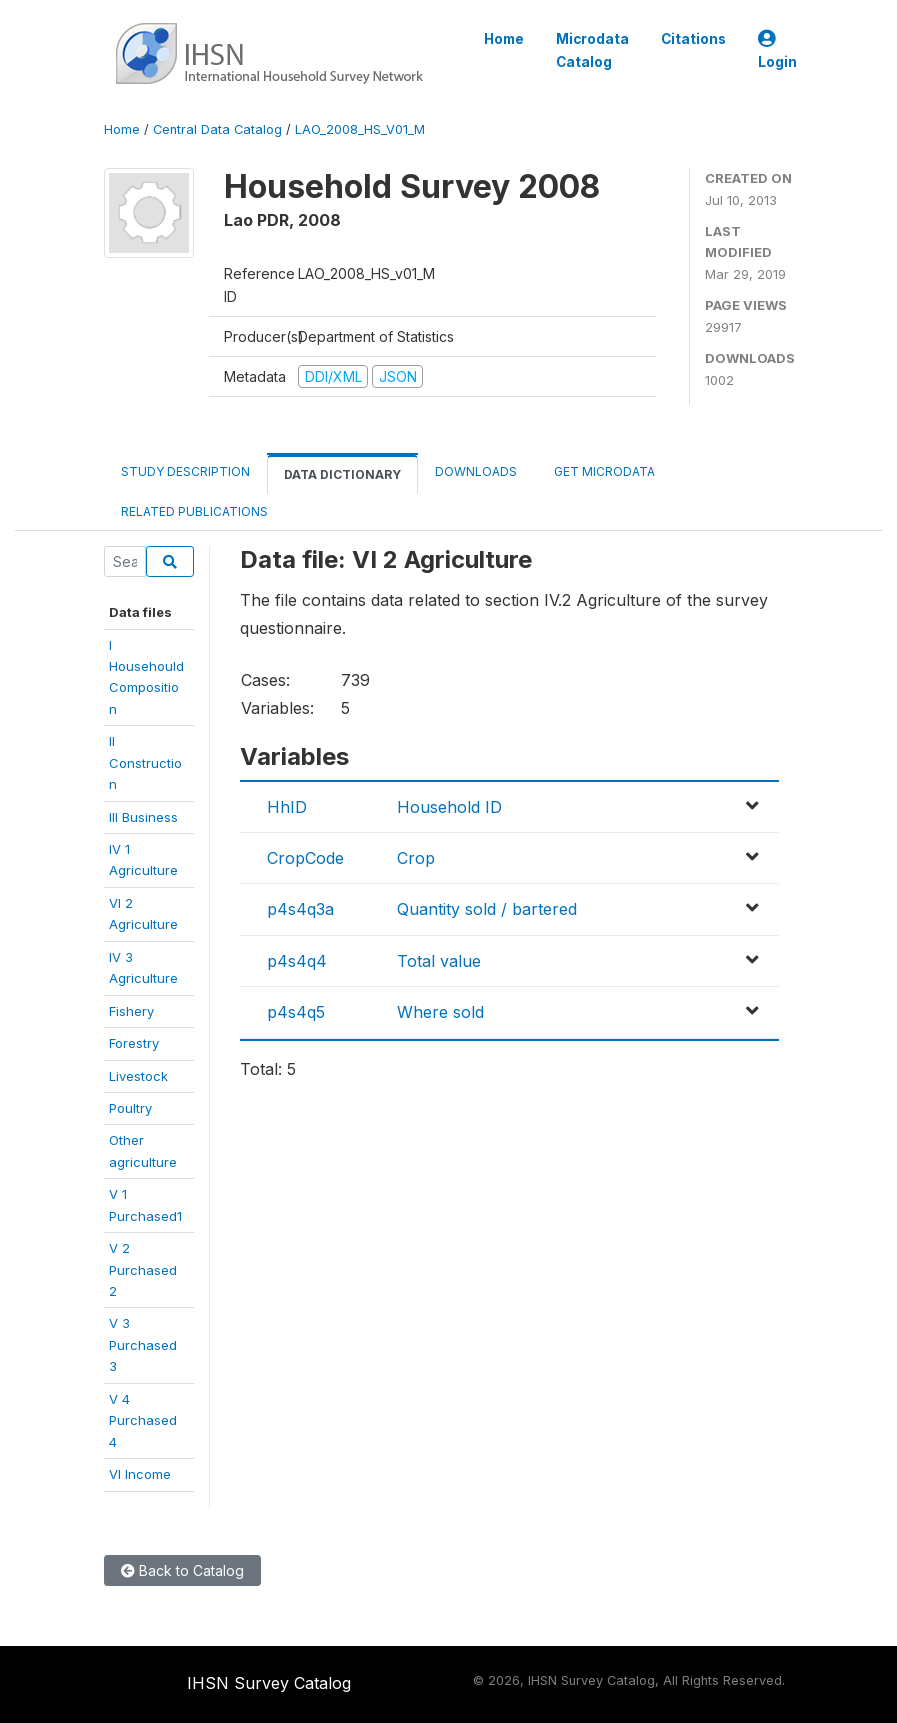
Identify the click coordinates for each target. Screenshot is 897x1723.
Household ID (449, 807)
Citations (693, 39)
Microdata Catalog (592, 50)
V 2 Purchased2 (143, 1269)
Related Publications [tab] (194, 511)
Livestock (138, 1076)
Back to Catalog (182, 1570)
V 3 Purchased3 (143, 1344)
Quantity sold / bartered (487, 909)
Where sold (440, 1012)
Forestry (134, 1043)
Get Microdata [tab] (603, 471)
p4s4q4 (297, 961)
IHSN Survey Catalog (269, 1683)
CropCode (305, 858)
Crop (416, 858)
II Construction (145, 762)
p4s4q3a (300, 909)
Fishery (131, 1011)
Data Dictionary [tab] (342, 474)
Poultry (130, 1108)
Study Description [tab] (185, 471)
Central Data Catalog (217, 129)
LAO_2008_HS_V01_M (360, 129)
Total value (439, 961)
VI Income (140, 1474)
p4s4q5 (296, 1012)
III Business (143, 817)
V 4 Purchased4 (143, 1420)
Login (777, 50)
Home (504, 39)
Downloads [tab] (476, 471)
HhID (287, 807)
